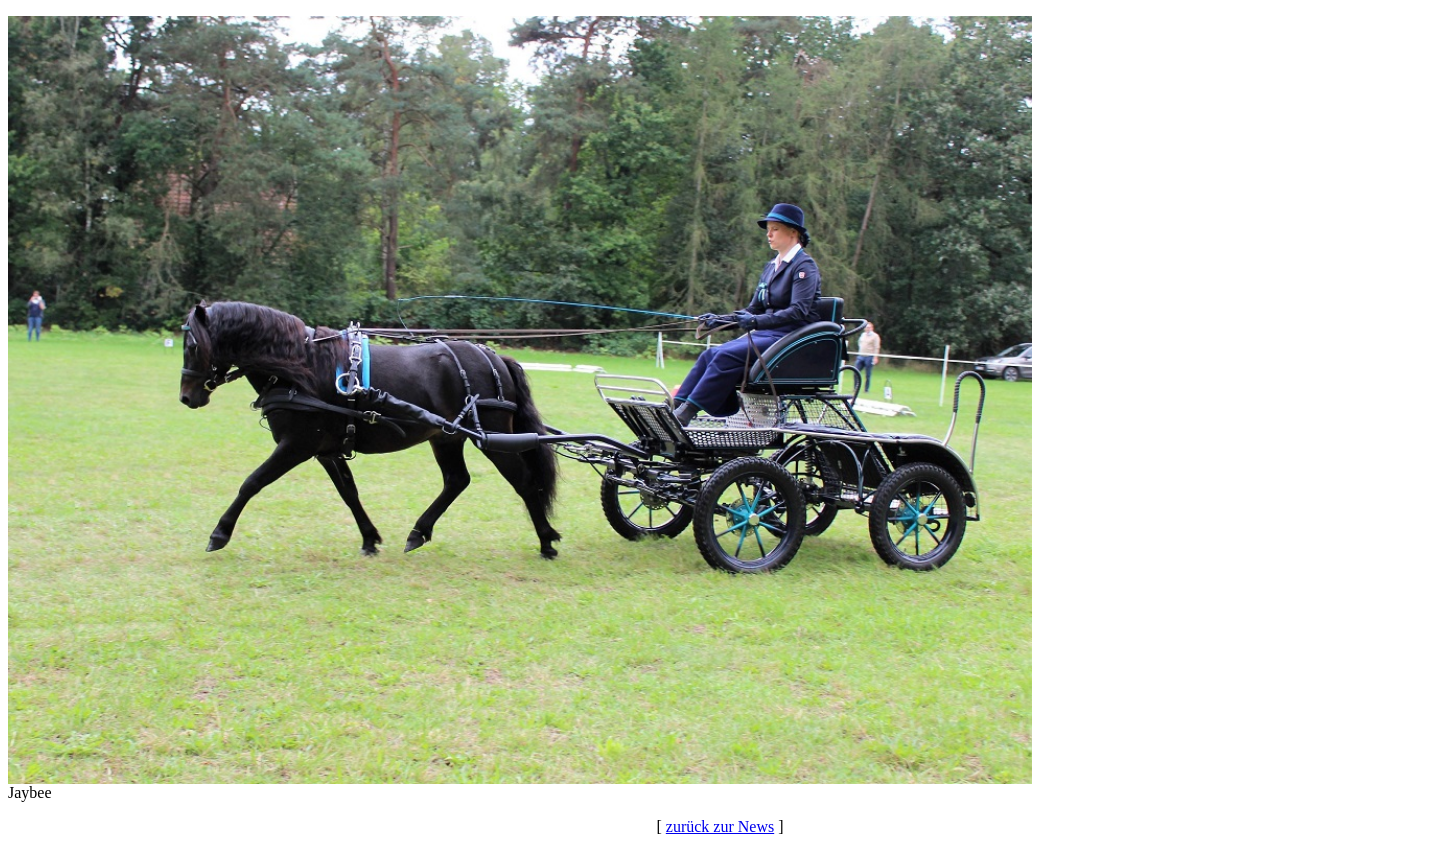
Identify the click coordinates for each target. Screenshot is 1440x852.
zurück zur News (720, 826)
